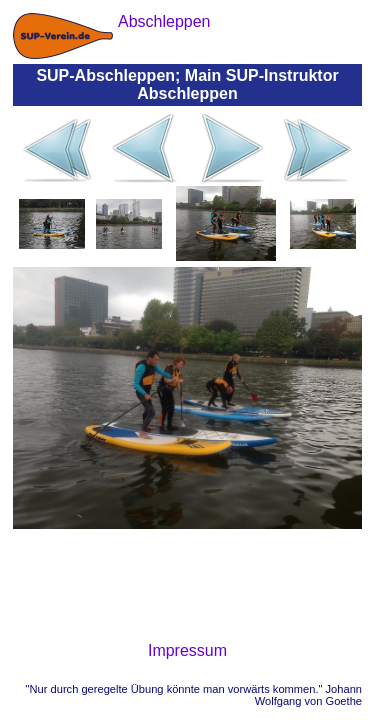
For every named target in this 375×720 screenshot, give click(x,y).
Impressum (187, 650)
